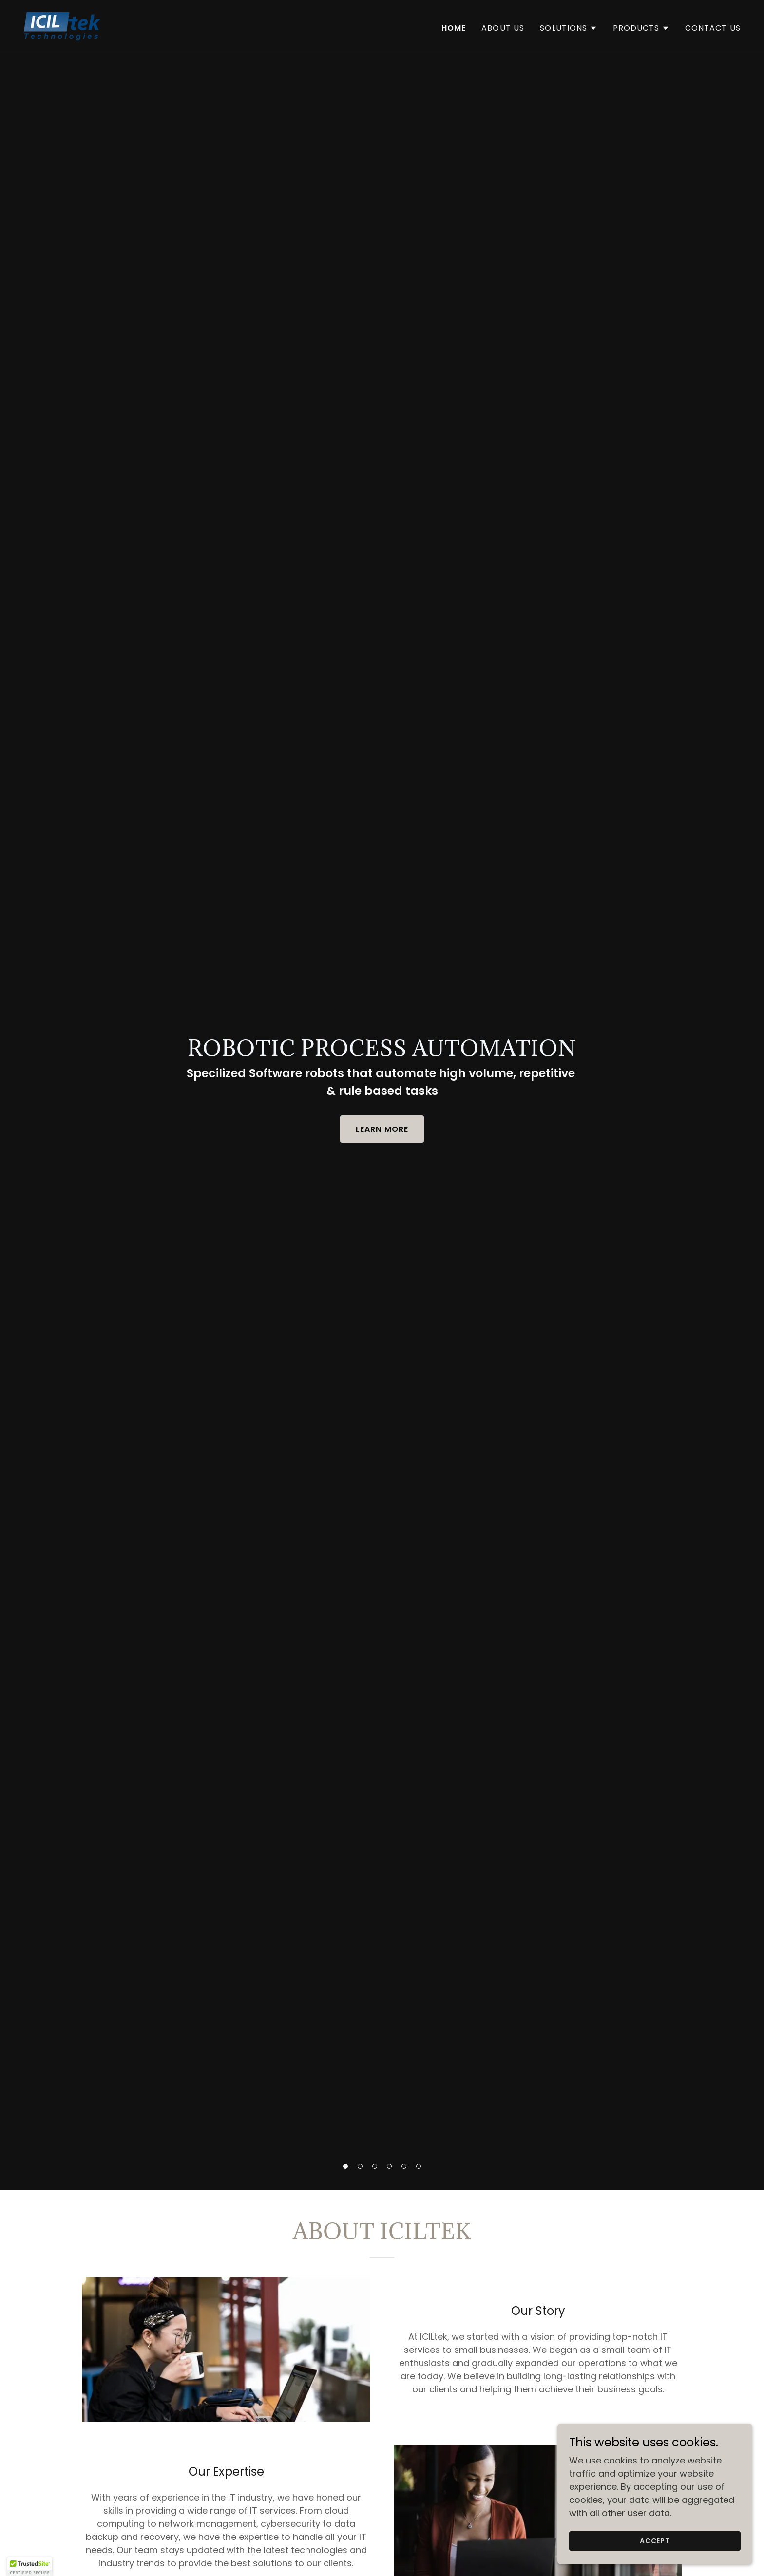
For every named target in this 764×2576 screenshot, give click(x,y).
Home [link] (453, 28)
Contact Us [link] (713, 28)
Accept (655, 2541)
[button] (345, 2166)
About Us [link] (502, 28)
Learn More (382, 1129)
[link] (61, 26)
